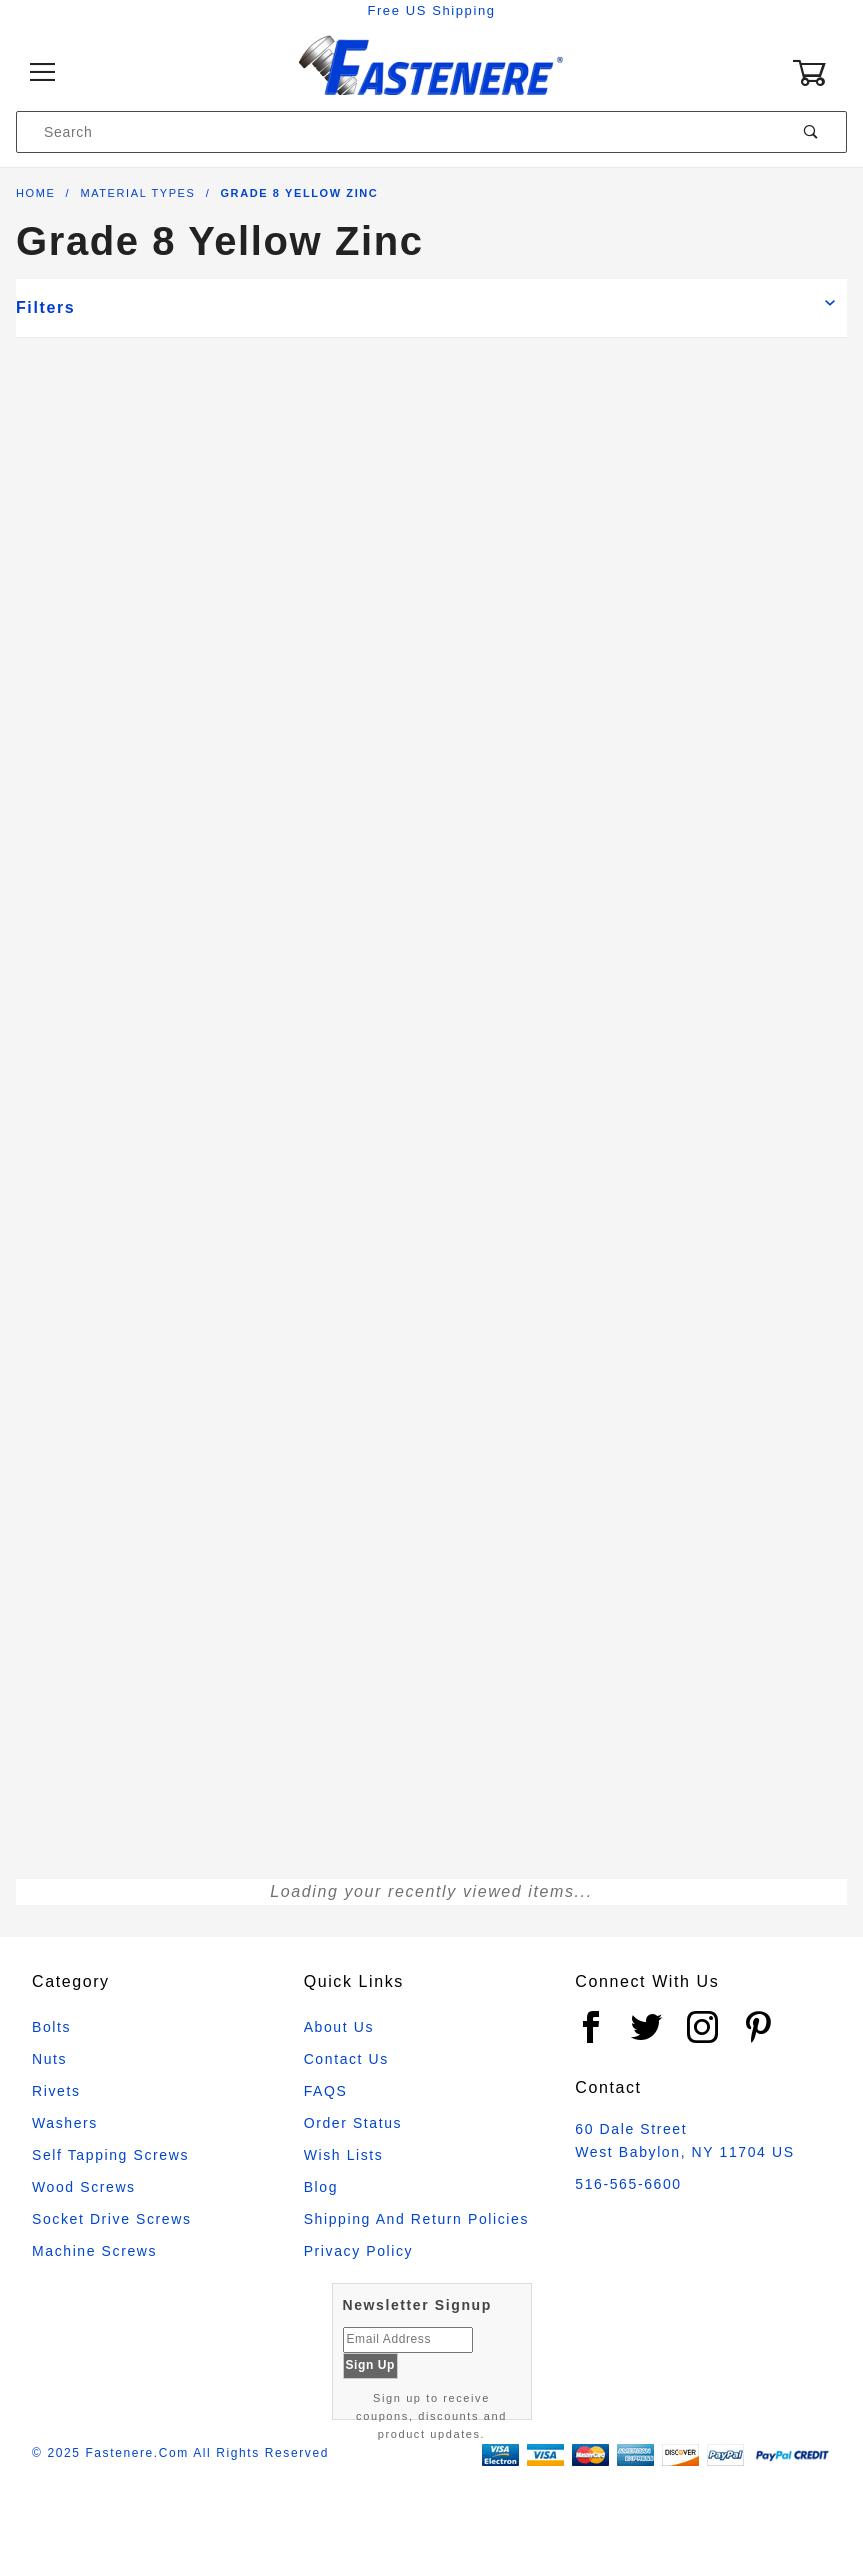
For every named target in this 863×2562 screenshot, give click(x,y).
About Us (339, 2027)
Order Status (353, 2123)
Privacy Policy (359, 2251)
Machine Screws (94, 2251)
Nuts (49, 2059)
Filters (45, 307)
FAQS (326, 2091)
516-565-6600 (628, 2184)
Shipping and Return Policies (416, 2219)
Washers (65, 2123)
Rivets (56, 2091)
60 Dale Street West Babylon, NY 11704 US (684, 2140)
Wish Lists (344, 2155)
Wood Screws (84, 2187)
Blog (321, 2187)
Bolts (51, 2027)
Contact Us (346, 2059)
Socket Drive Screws (112, 2219)
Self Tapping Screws (110, 2155)
